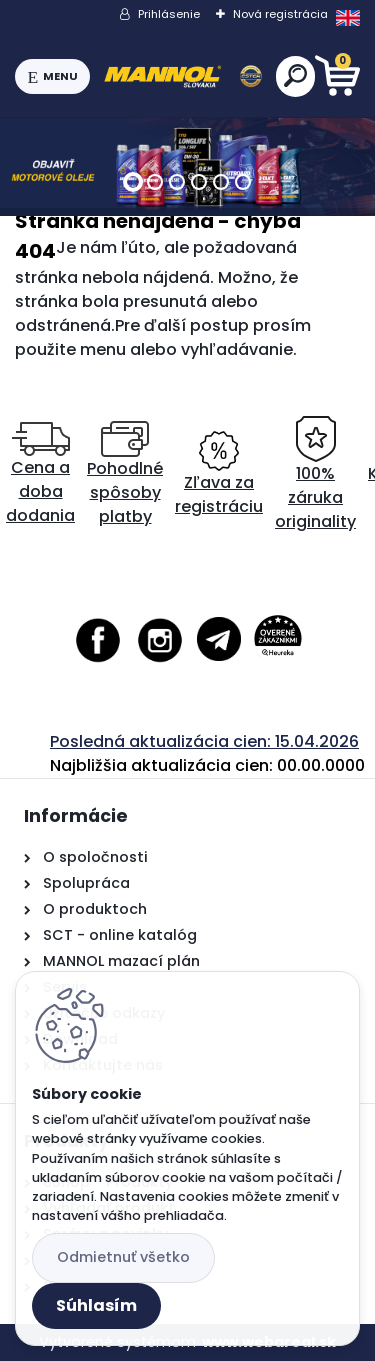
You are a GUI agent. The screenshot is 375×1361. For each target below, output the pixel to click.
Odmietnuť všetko (123, 1257)
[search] (295, 75)
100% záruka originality (315, 474)
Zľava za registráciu (219, 474)
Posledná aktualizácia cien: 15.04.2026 (204, 741)
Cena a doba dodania (40, 474)
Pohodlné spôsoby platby (125, 474)
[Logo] (183, 77)
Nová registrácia (280, 14)
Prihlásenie (169, 14)
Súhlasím (96, 1305)
